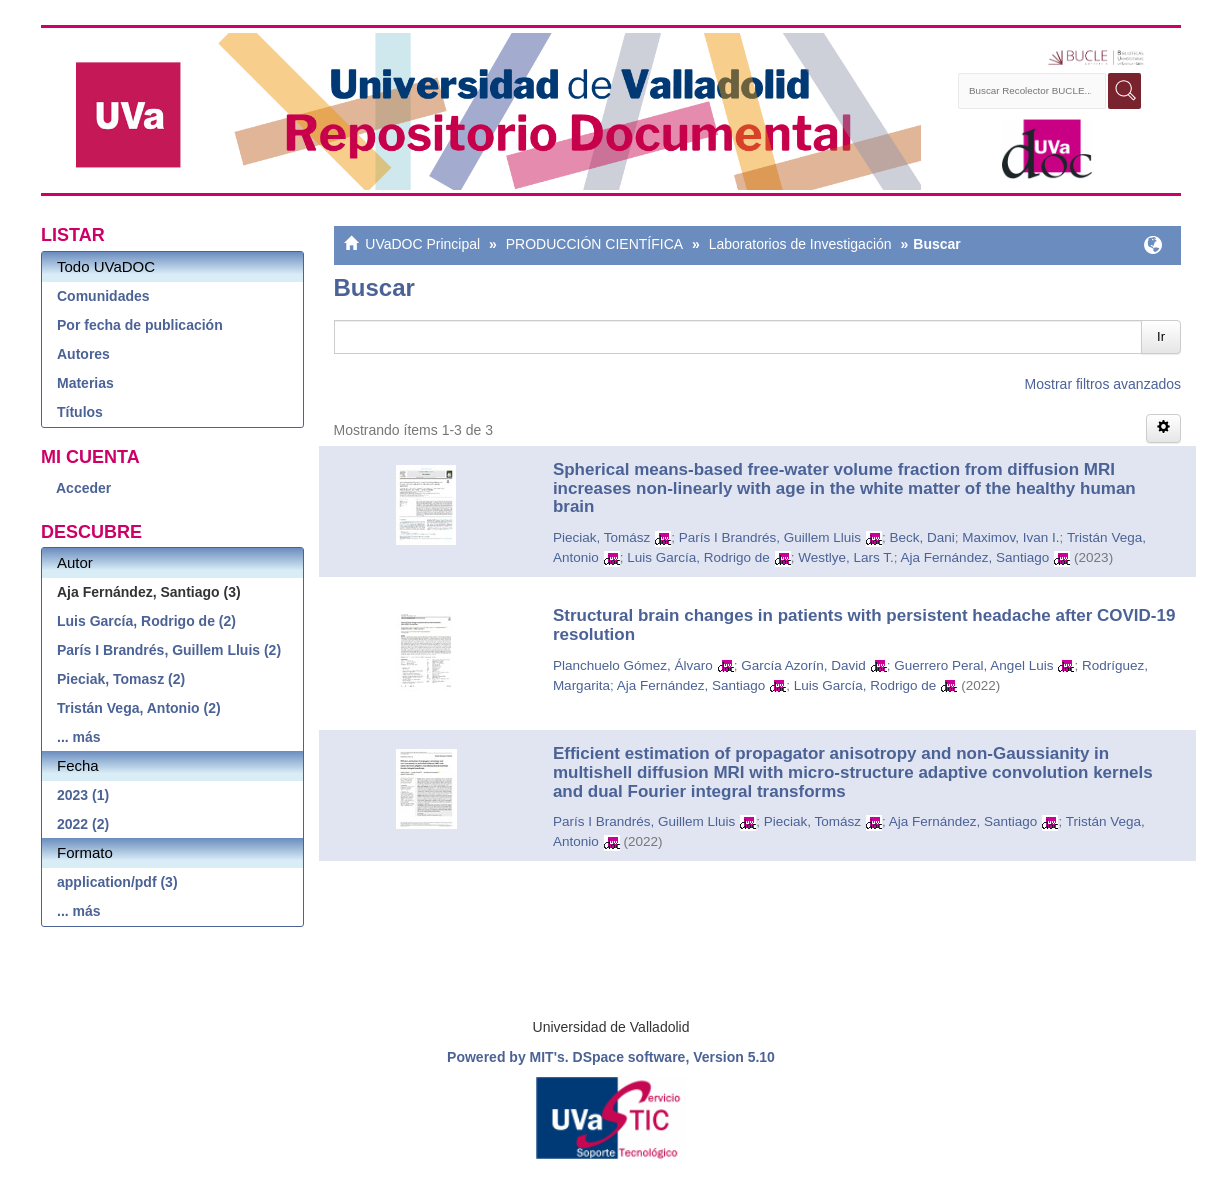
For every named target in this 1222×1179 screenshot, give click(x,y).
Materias (85, 383)
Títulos (80, 412)
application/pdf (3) (117, 882)
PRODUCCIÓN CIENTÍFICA (594, 244)
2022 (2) (83, 824)
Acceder (83, 488)
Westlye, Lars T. (846, 557)
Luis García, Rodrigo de (698, 557)
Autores (83, 354)
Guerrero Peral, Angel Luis (973, 665)
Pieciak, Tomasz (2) (121, 679)
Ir (1161, 336)
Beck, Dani (922, 537)
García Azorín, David (803, 665)
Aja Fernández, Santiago (975, 557)
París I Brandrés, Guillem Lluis (770, 537)
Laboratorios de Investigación (800, 244)
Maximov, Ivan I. (1010, 537)
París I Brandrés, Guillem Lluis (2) (169, 650)
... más (79, 737)
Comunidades (103, 296)
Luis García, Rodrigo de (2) (146, 621)
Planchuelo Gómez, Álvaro (633, 665)
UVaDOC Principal (422, 244)
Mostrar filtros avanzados (1103, 384)
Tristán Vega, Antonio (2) (139, 708)
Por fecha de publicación (140, 325)
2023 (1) (83, 795)
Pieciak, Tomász (601, 537)
